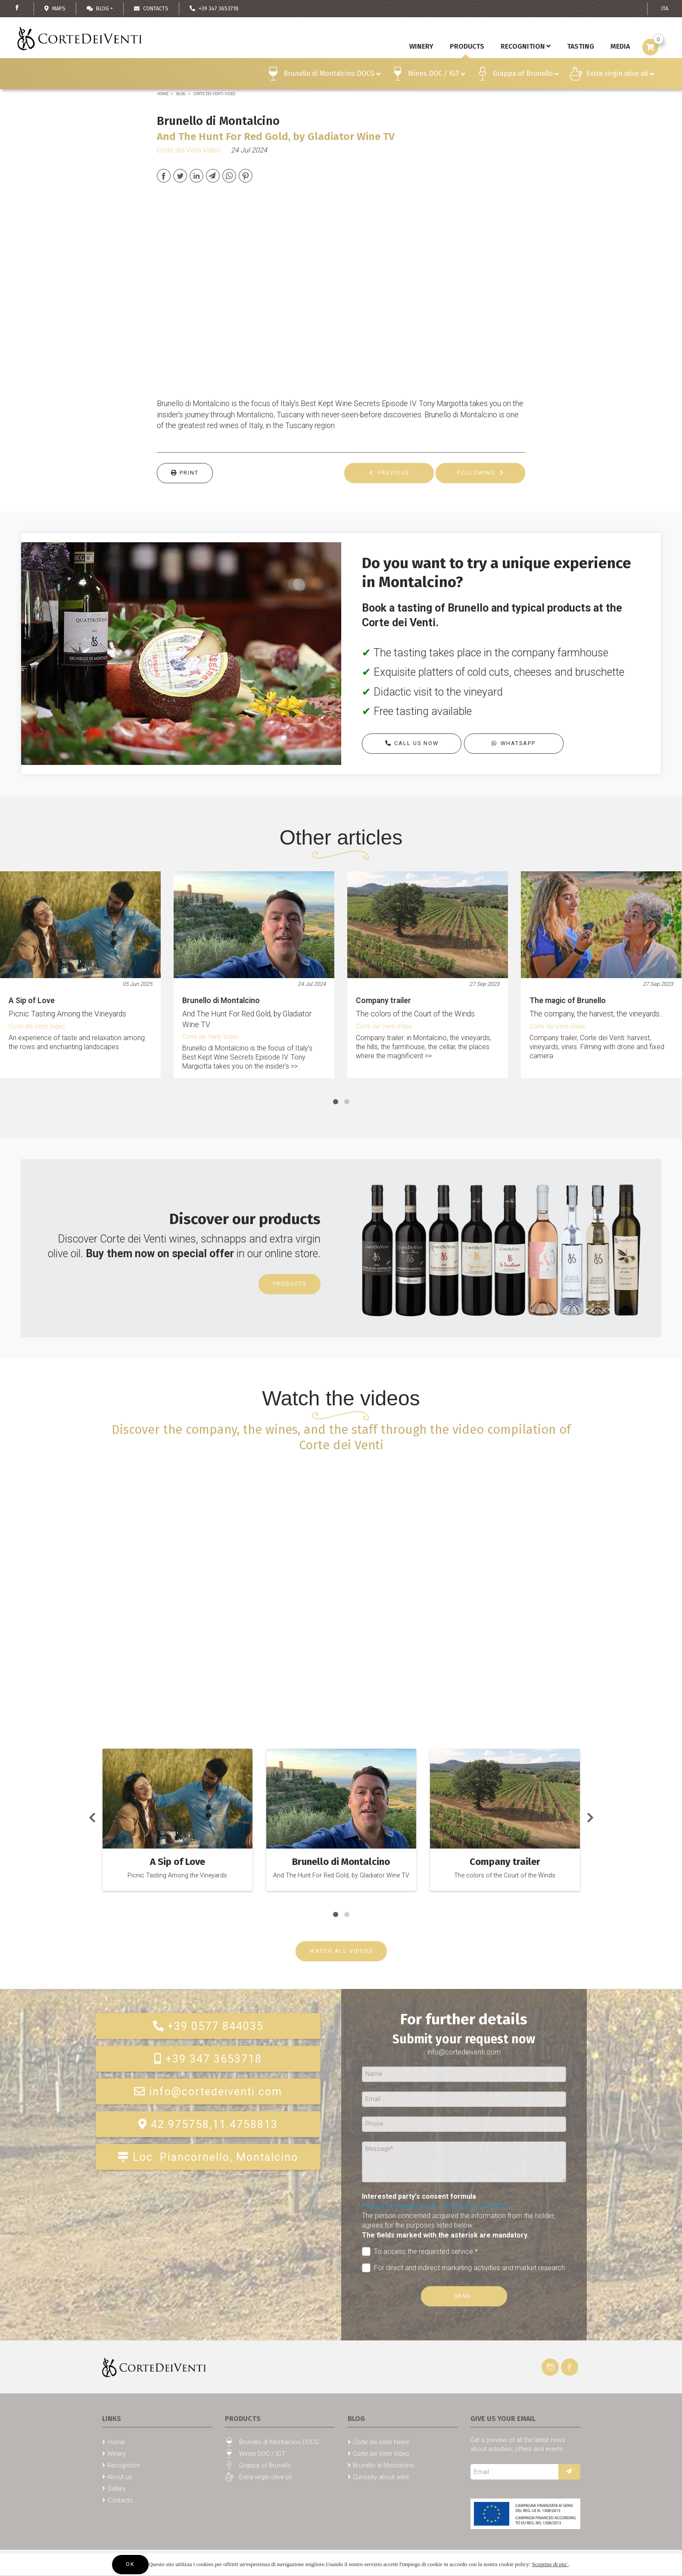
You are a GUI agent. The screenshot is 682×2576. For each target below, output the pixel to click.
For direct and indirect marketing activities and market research (463, 2267)
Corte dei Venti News (381, 2442)
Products (289, 1283)
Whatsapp (514, 743)
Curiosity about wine (381, 2477)
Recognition (526, 46)
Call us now (411, 743)
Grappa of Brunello (526, 74)
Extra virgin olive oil (620, 74)
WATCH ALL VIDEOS (341, 1951)
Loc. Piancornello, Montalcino (208, 2157)
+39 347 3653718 (208, 2059)
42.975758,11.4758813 (208, 2124)
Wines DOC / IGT (436, 74)
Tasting (580, 46)
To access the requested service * (420, 2251)
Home (162, 94)
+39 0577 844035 (208, 2026)
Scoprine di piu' (550, 2564)
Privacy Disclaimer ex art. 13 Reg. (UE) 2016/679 (435, 2206)
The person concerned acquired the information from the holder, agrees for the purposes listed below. (458, 2225)
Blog (98, 8)
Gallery (116, 2488)
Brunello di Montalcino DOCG (331, 74)
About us (119, 2477)
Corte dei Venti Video (214, 94)
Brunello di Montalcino (383, 2465)
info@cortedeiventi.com (208, 2091)
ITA (664, 8)
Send (464, 2296)
